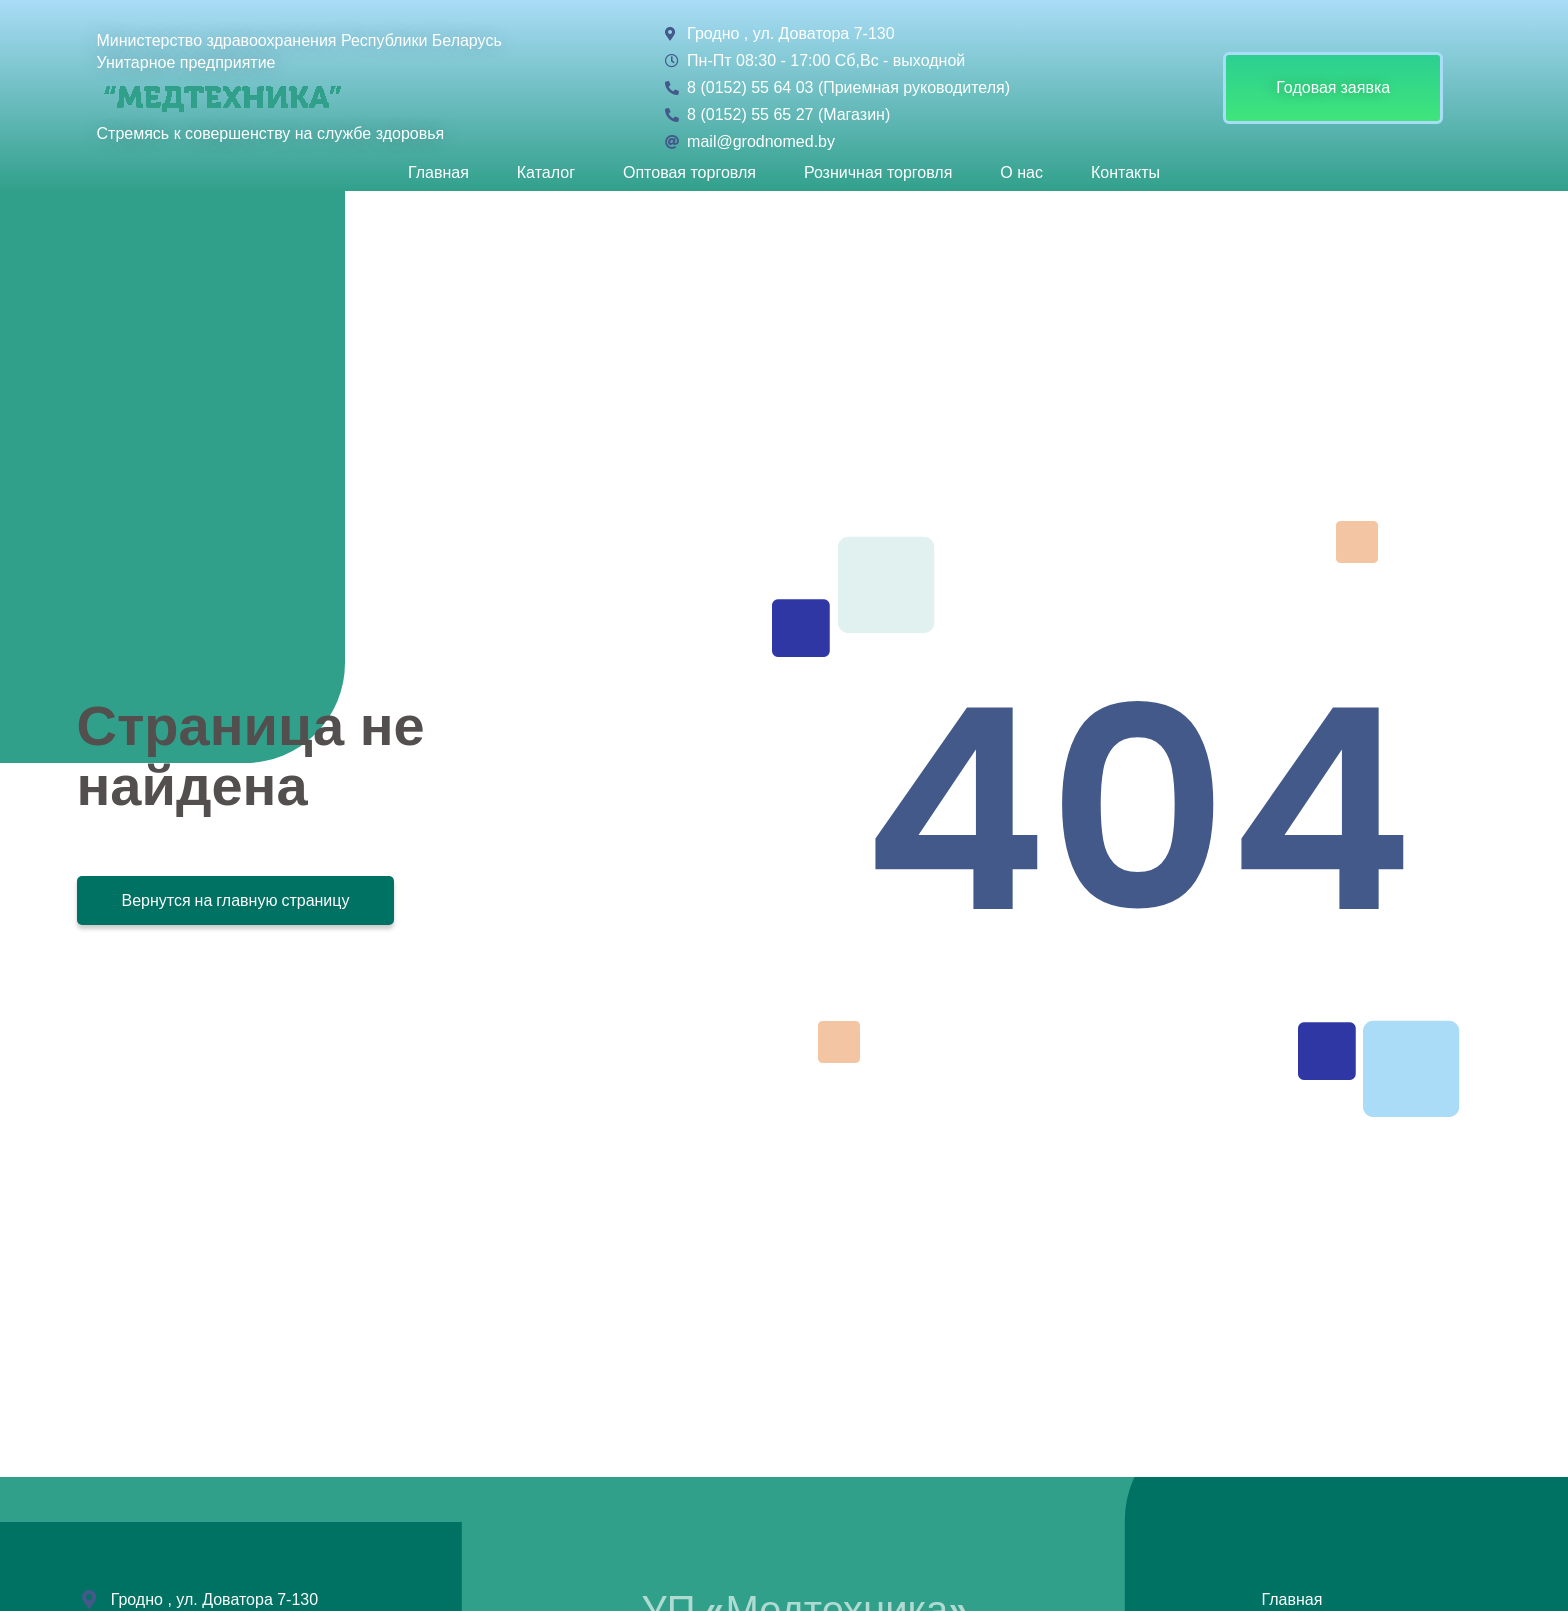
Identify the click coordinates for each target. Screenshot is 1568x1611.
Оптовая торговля (689, 173)
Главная (438, 173)
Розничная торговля (878, 173)
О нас (1021, 173)
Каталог (546, 173)
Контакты (1125, 173)
